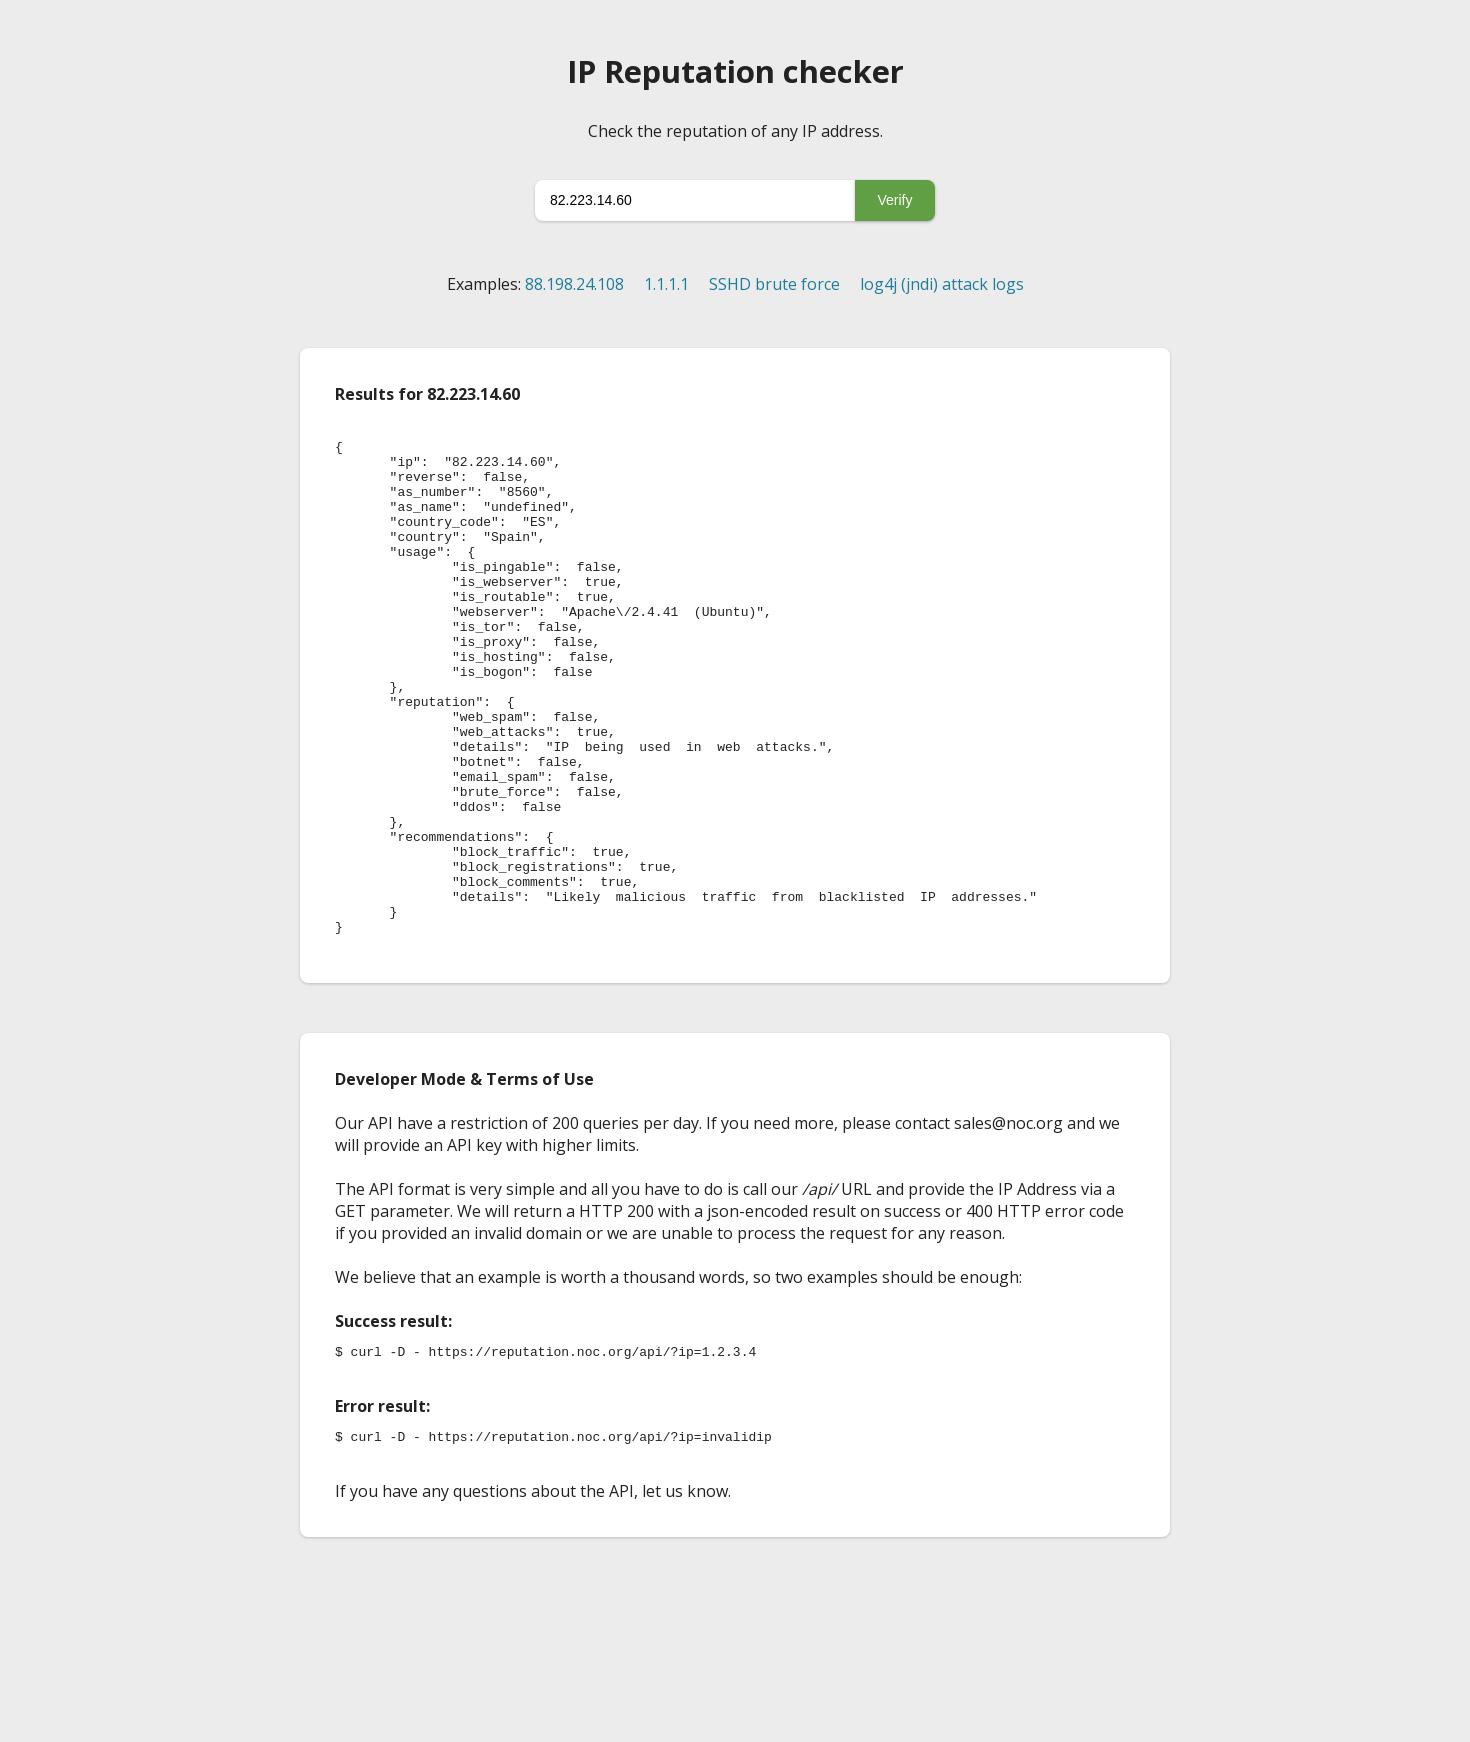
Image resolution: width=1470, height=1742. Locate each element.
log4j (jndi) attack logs (942, 284)
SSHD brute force (774, 284)
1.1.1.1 (666, 284)
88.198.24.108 (574, 284)
